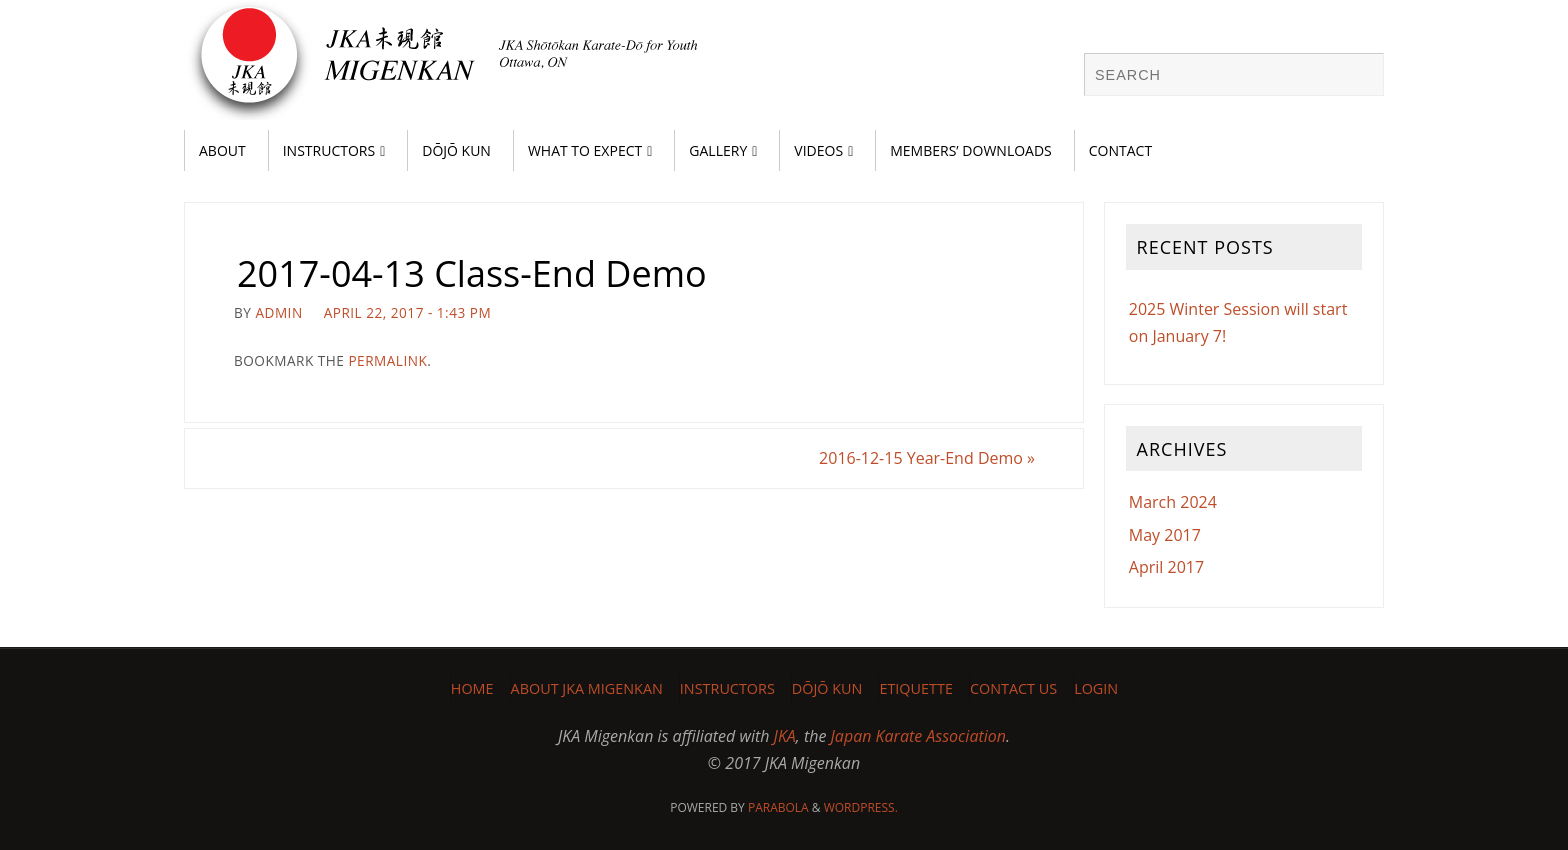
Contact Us (1013, 688)
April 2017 (1166, 567)
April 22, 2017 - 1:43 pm (408, 312)
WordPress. (861, 807)
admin (278, 312)
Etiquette (915, 688)
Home (472, 688)
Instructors (727, 688)
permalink (387, 360)
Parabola (778, 807)
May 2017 (1165, 535)
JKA (785, 736)
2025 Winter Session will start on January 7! (1238, 322)
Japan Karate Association (918, 736)
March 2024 (1173, 502)
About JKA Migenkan (587, 688)
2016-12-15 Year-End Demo (927, 458)
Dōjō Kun (827, 688)
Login (1096, 688)
